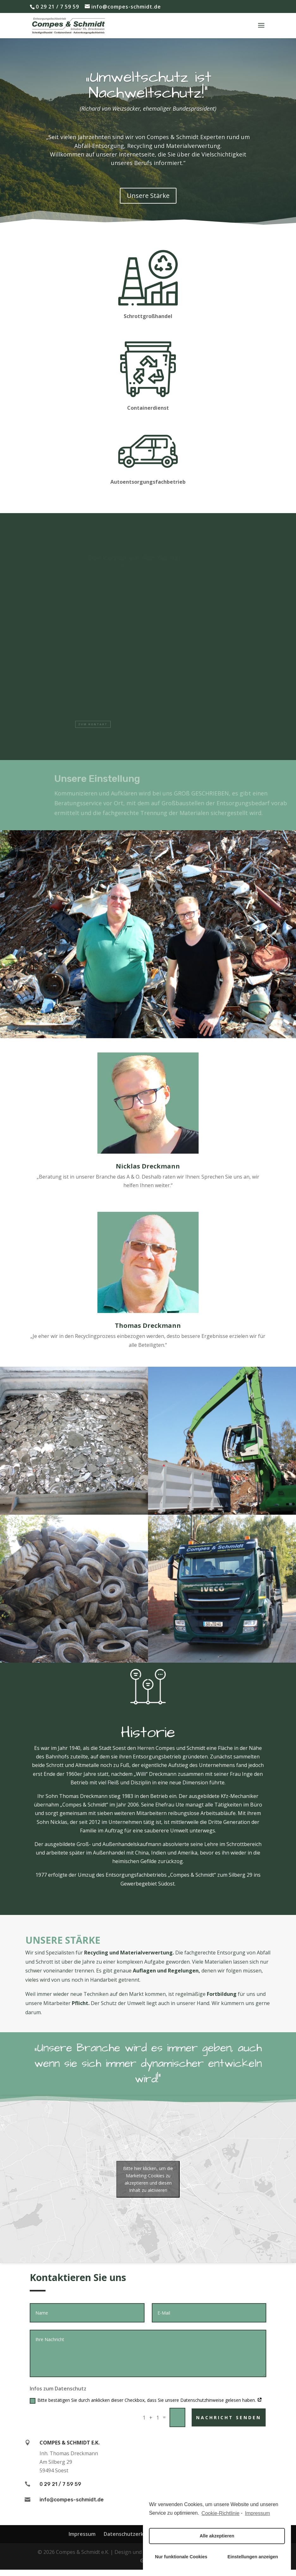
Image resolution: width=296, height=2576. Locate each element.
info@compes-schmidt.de (72, 2500)
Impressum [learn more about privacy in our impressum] (257, 2513)
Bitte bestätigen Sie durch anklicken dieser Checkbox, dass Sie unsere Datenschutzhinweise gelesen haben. (146, 2400)
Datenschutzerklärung (131, 2533)
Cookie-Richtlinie (220, 2513)
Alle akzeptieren (217, 2535)
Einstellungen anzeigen (252, 2556)
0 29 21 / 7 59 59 (57, 6)
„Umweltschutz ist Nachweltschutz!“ (148, 90)
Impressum (82, 2533)
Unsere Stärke (148, 201)
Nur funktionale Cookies (181, 2556)
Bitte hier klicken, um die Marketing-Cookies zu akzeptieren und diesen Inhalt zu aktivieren (148, 2179)
